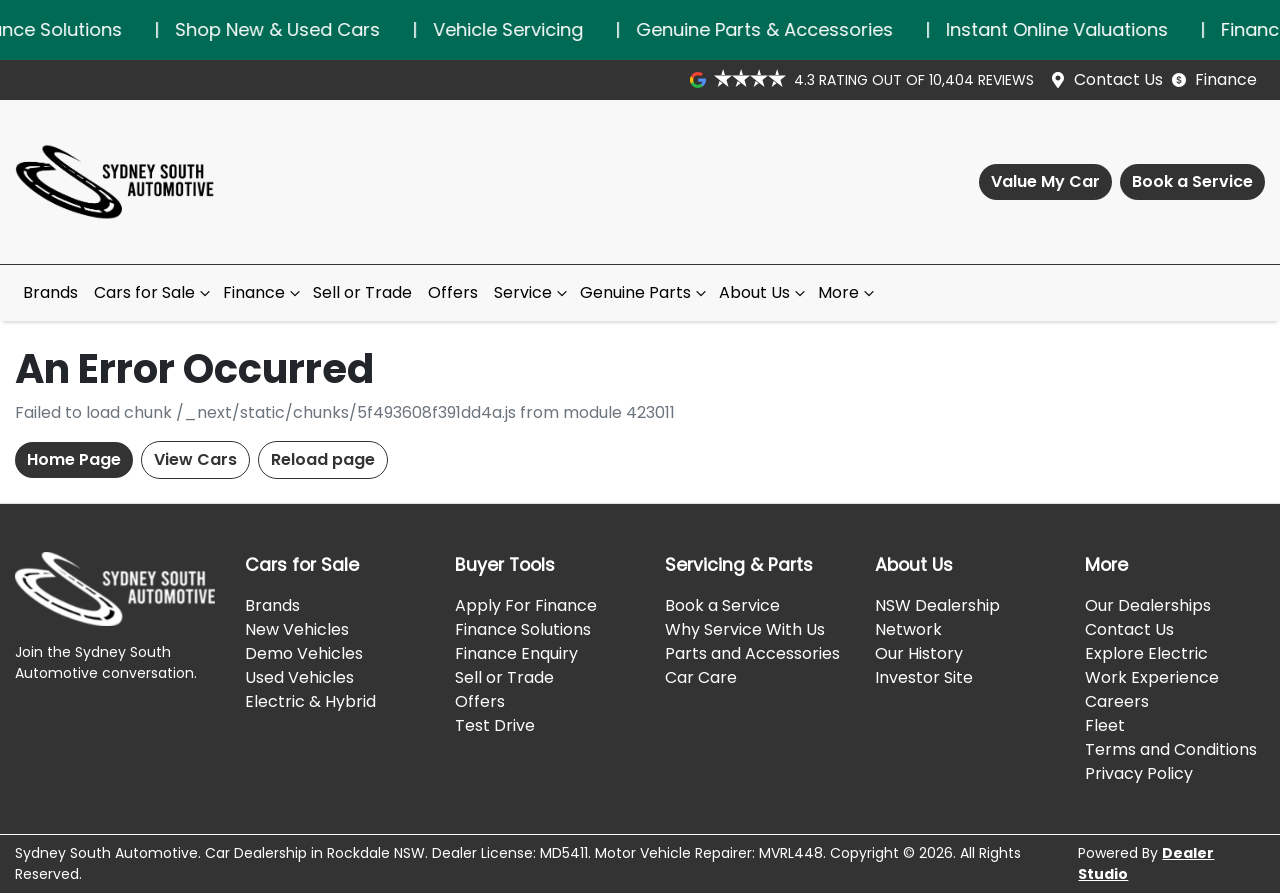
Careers (1117, 701)
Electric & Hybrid (310, 701)
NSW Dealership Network (937, 617)
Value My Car (1045, 181)
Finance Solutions (523, 629)
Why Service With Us (745, 629)
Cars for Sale (154, 292)
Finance (1226, 79)
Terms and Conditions (1171, 749)
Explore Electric (1146, 653)
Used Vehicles (299, 677)
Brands (50, 292)
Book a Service (1192, 181)
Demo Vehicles (304, 653)
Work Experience (1152, 677)
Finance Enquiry (516, 653)
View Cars (195, 459)
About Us (764, 292)
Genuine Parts (645, 292)
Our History (919, 653)
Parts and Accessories (752, 653)
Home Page (74, 459)
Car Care (701, 677)
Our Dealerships (1148, 605)
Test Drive (495, 725)
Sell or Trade (362, 292)
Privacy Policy (1139, 773)
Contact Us (1118, 79)
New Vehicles (297, 629)
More (848, 292)
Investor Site (924, 677)
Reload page (323, 459)
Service (533, 292)
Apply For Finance (526, 605)
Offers (453, 292)
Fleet (1105, 725)
